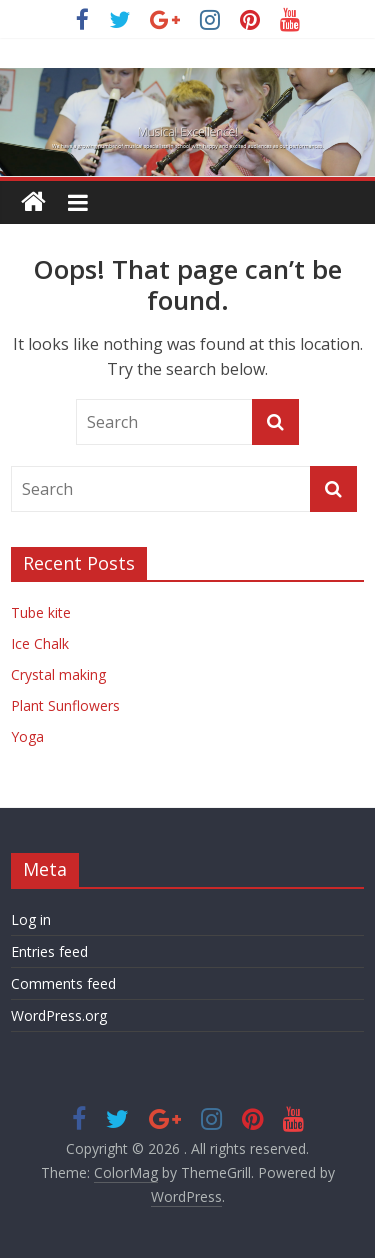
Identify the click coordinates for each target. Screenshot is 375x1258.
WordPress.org (59, 1015)
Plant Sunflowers (65, 705)
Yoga (27, 736)
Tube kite (41, 612)
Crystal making (58, 674)
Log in (31, 919)
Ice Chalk (40, 643)
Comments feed (63, 983)
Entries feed (49, 951)
